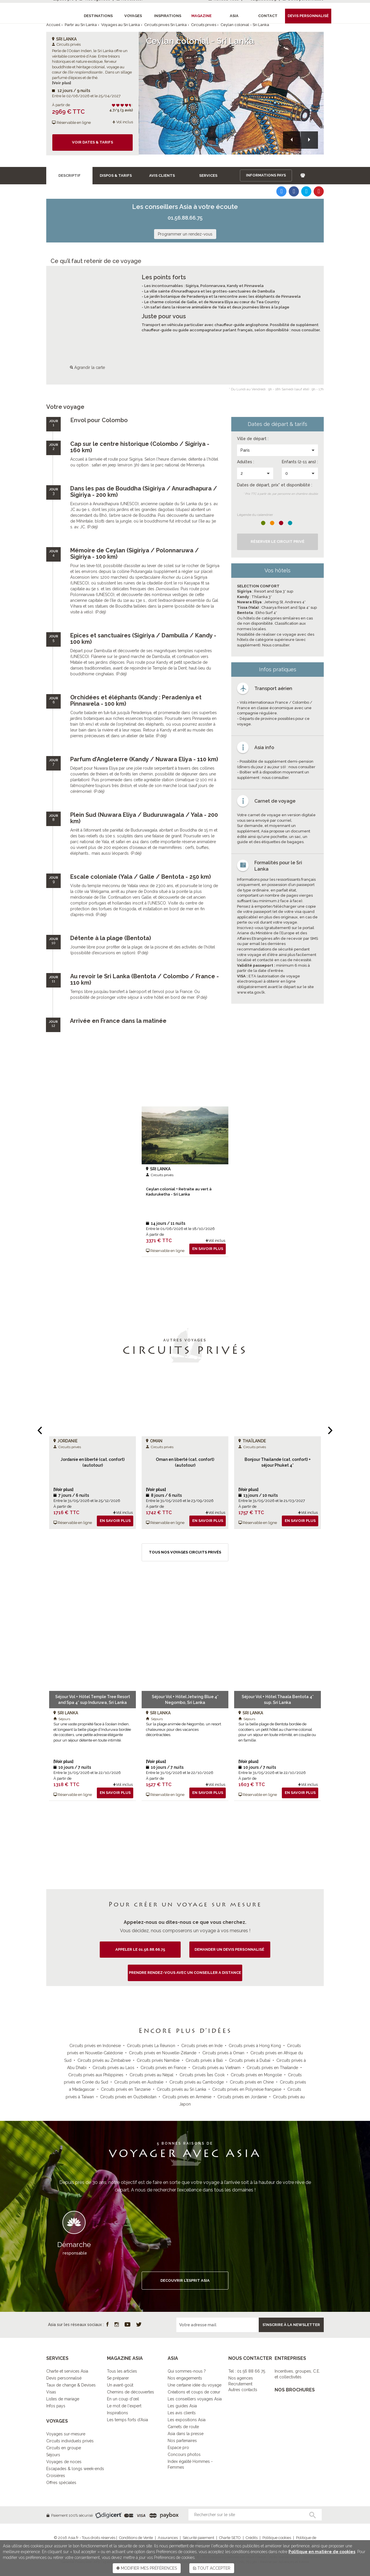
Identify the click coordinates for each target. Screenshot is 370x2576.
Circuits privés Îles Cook (202, 2075)
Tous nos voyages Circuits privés (185, 1552)
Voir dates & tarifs (92, 142)
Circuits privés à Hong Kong (255, 2045)
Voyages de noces (64, 2461)
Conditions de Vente (136, 2537)
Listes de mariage (62, 2399)
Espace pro (178, 2447)
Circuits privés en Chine (252, 2082)
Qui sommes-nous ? (187, 2371)
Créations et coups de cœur (194, 2392)
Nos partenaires (182, 2440)
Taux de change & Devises (71, 2385)
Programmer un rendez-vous (185, 234)
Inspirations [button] (167, 16)
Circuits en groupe (63, 2448)
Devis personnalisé (64, 2378)
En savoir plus (207, 1248)
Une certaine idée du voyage (194, 2385)
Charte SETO (230, 2537)
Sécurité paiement (198, 2537)
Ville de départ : (253, 438)
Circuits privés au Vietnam (216, 2067)
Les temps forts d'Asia (127, 2419)
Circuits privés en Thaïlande (272, 2067)
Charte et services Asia (67, 2371)
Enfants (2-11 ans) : (300, 461)
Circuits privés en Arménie (186, 2097)
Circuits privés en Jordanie (242, 2097)
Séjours (53, 2454)
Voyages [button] (133, 16)
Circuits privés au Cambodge (196, 2082)
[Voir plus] (61, 83)
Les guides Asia (182, 2406)
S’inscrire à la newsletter (291, 2325)
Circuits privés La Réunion (151, 2045)
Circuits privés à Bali (204, 2060)
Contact (268, 16)
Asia (234, 16)
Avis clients (162, 175)
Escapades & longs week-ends (75, 2468)
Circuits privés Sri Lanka (165, 25)
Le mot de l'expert (124, 2406)
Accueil (53, 25)
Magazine (201, 16)
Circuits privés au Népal (151, 2075)
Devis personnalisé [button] (308, 16)
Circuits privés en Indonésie (95, 2045)
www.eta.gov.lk (251, 992)
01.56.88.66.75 (185, 218)
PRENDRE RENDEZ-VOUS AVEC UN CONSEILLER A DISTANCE (185, 1972)
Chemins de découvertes (130, 2392)
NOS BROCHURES (295, 2390)
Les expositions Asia (187, 2419)
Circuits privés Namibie (158, 2060)
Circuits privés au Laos (113, 2067)
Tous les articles (122, 2371)
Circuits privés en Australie (138, 2082)
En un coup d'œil (123, 2399)
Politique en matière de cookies (321, 2551)
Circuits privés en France (163, 2067)
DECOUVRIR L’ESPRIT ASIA (185, 2280)
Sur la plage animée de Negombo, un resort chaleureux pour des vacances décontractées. (183, 1729)
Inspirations (117, 2412)
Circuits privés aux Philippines (95, 2075)
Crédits (252, 2537)
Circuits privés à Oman (223, 2053)
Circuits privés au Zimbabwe (104, 2060)
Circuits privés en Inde (202, 2045)
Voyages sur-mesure (65, 2434)
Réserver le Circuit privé (277, 541)
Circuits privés (203, 25)
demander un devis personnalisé (230, 1949)
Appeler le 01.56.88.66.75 (140, 1949)
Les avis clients (182, 2412)
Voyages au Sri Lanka (120, 25)
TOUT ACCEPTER (211, 2568)
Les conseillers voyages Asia (195, 2399)
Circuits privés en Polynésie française (246, 2089)
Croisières (55, 2475)
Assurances (168, 2537)
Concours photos (184, 2454)
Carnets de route (183, 2426)
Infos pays (55, 2406)
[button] (291, 140)
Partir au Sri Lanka (81, 25)
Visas (51, 2392)
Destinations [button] (98, 16)
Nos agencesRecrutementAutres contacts (242, 2384)
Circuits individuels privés (70, 2441)
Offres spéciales (61, 2482)
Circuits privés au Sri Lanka (181, 2089)
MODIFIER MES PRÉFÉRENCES (146, 2568)
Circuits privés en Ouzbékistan (128, 2097)
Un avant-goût (120, 2385)
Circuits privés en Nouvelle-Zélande (162, 2053)
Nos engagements (185, 2378)
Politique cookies (276, 2537)
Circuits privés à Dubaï (249, 2060)
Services (208, 175)
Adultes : (245, 461)
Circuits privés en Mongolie (256, 2075)
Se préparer (118, 2378)
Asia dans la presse (186, 2433)
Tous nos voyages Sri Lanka (185, 1824)
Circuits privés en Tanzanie (126, 2089)
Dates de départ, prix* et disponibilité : (274, 485)
